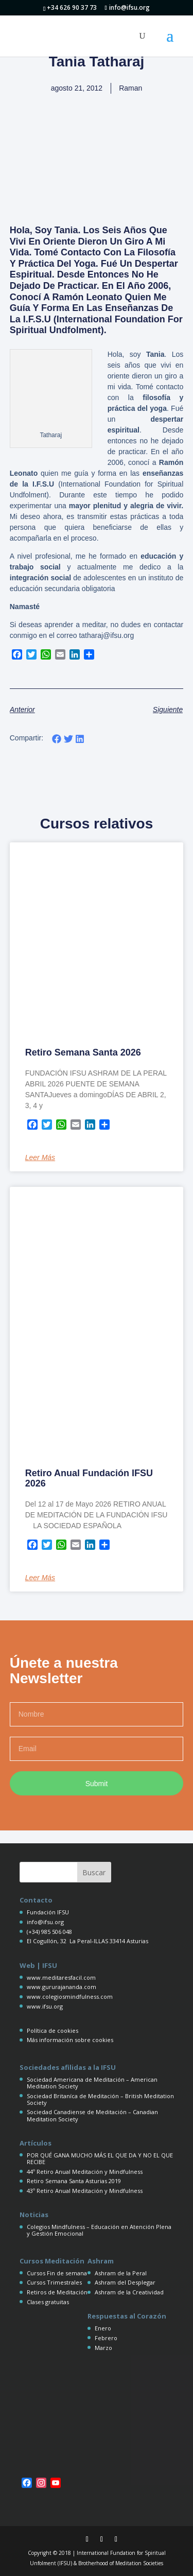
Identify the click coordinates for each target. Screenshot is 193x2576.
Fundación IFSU (48, 1912)
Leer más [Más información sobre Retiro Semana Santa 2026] (40, 1157)
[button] (57, 739)
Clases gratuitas (48, 2302)
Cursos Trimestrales (54, 2282)
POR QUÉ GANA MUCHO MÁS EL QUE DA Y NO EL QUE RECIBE (100, 2158)
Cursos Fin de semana (57, 2273)
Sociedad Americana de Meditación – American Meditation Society (92, 2083)
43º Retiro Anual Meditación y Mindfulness (85, 2190)
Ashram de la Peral (121, 2273)
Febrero (106, 2338)
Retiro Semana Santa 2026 (83, 1052)
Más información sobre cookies (70, 2040)
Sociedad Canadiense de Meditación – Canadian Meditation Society (92, 2115)
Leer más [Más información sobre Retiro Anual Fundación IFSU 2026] (40, 1577)
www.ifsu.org (45, 2006)
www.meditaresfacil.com (61, 1977)
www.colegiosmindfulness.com (70, 1996)
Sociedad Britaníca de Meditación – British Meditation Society (100, 2099)
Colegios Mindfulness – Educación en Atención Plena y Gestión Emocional (99, 2230)
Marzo (103, 2348)
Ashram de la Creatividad (129, 2292)
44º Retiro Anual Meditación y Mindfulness (85, 2171)
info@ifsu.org (45, 1922)
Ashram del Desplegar (125, 2282)
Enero (103, 2328)
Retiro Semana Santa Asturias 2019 (74, 2181)
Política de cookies (52, 2030)
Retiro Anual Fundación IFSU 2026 (89, 1478)
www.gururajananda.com (61, 1987)
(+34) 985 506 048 (49, 1931)
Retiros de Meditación (57, 2292)
